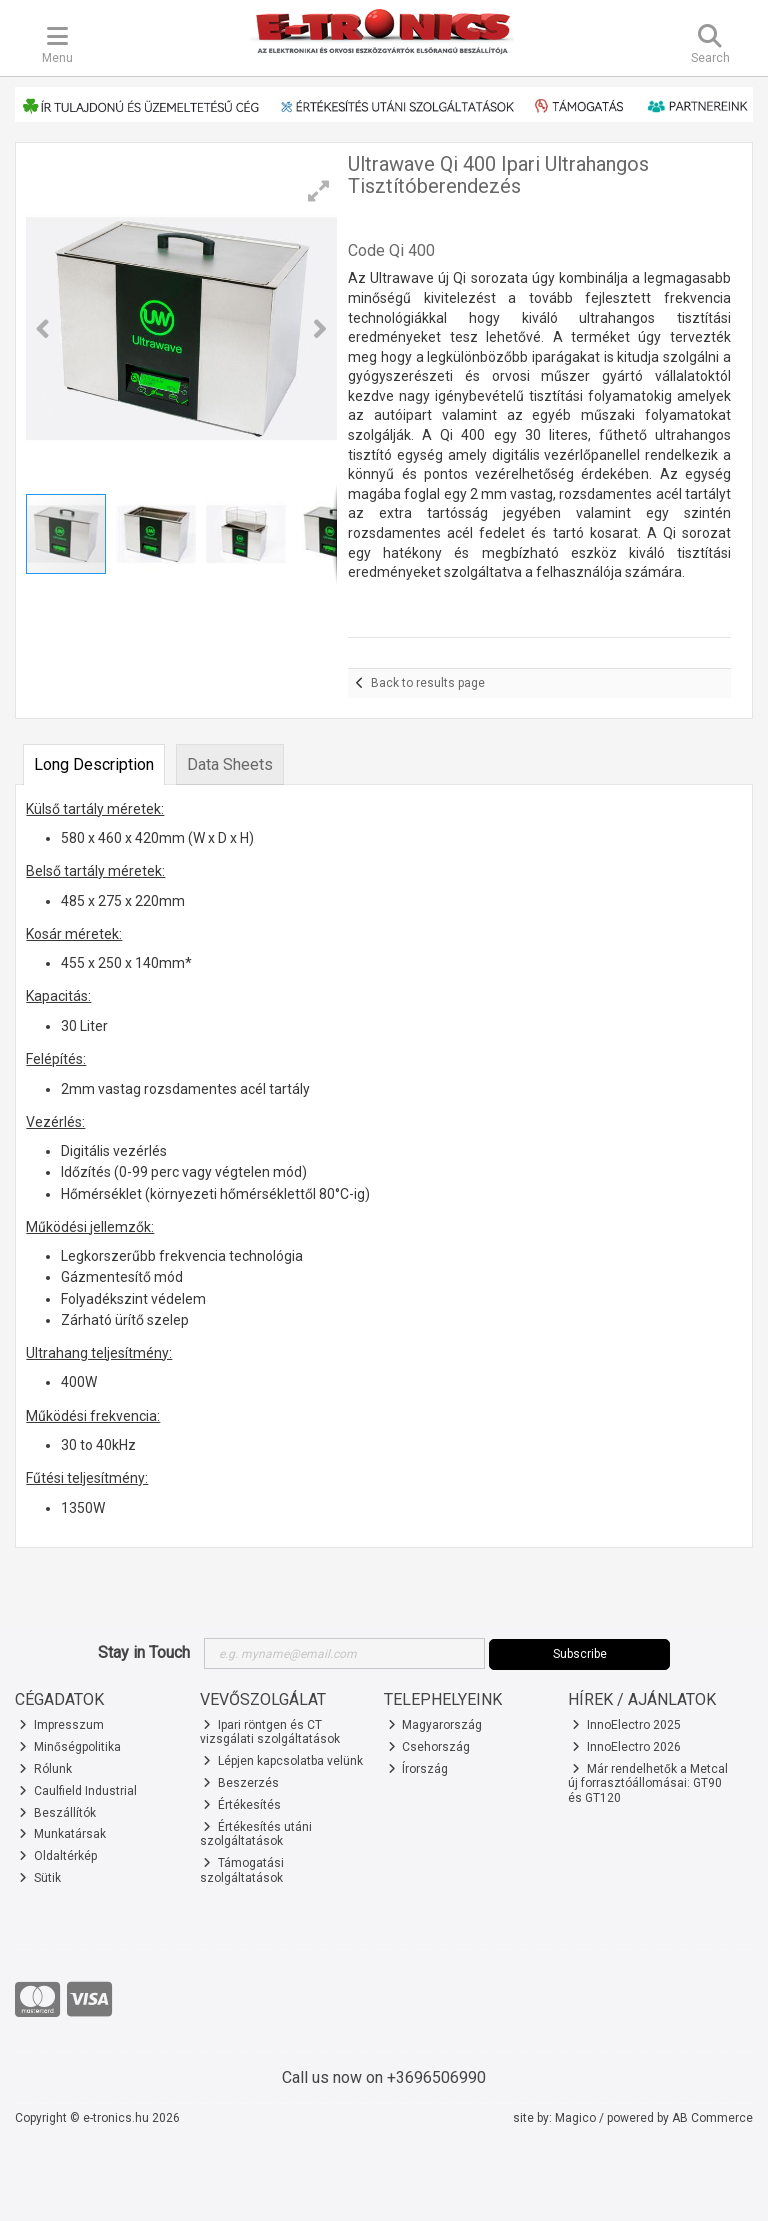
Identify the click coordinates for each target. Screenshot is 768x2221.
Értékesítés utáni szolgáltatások (256, 1834)
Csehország (429, 1747)
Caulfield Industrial (78, 1791)
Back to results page (428, 683)
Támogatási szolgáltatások (242, 1870)
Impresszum (61, 1725)
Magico (575, 2118)
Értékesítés (242, 1805)
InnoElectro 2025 (626, 1725)
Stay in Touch (144, 1652)
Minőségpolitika (70, 1747)
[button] (319, 191)
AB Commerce (712, 2118)
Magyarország (435, 1725)
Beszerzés (241, 1783)
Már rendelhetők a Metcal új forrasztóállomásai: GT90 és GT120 (648, 1783)
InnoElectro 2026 (626, 1747)
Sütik (40, 1878)
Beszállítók (57, 1813)
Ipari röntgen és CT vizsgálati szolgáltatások (270, 1732)
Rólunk (45, 1769)
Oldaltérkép (58, 1856)
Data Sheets (230, 764)
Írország (418, 1769)
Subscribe (580, 1654)
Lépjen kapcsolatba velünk (283, 1761)
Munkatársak (62, 1834)
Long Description (94, 764)
